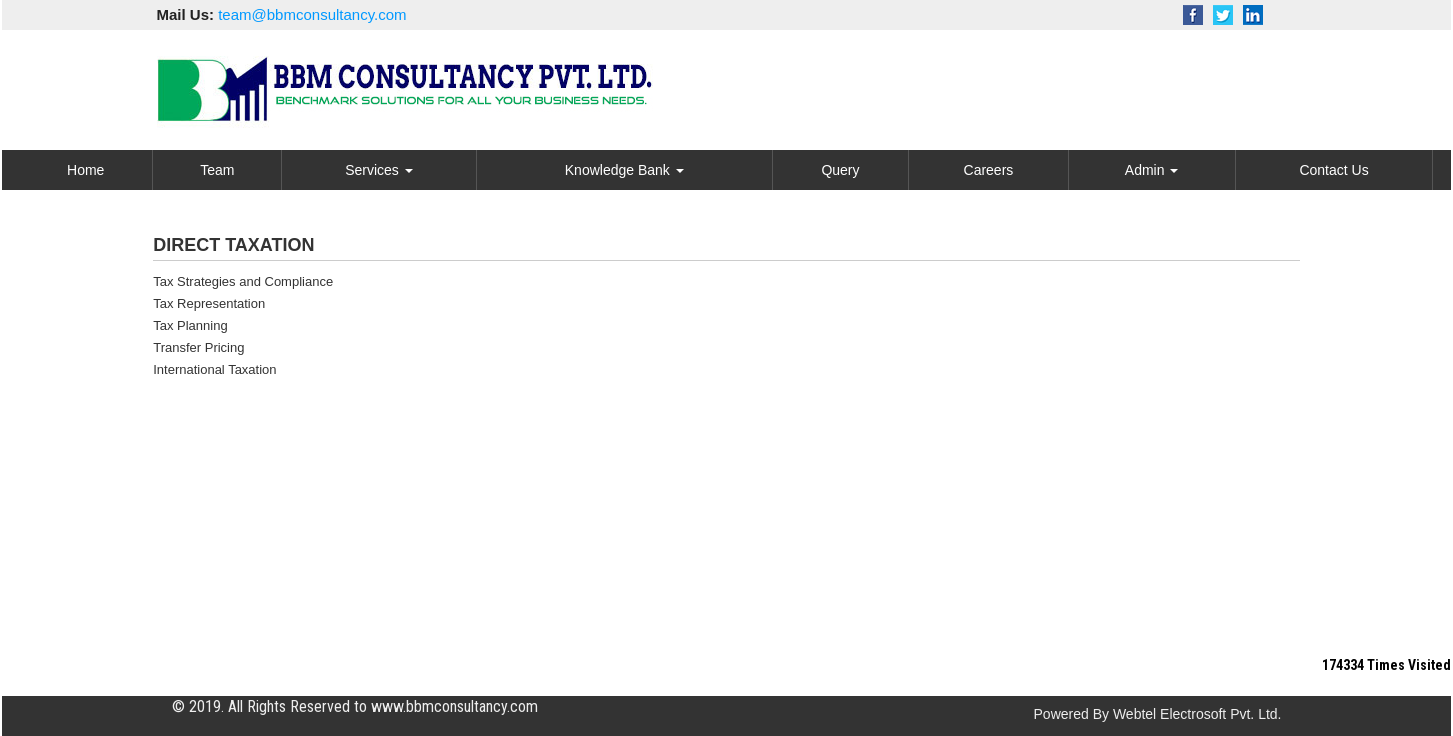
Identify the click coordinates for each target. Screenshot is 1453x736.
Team (217, 170)
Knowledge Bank (624, 170)
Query (840, 170)
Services (379, 170)
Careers (989, 170)
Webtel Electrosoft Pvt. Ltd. (1197, 714)
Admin (1152, 170)
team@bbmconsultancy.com (312, 14)
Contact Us (1333, 170)
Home (85, 170)
